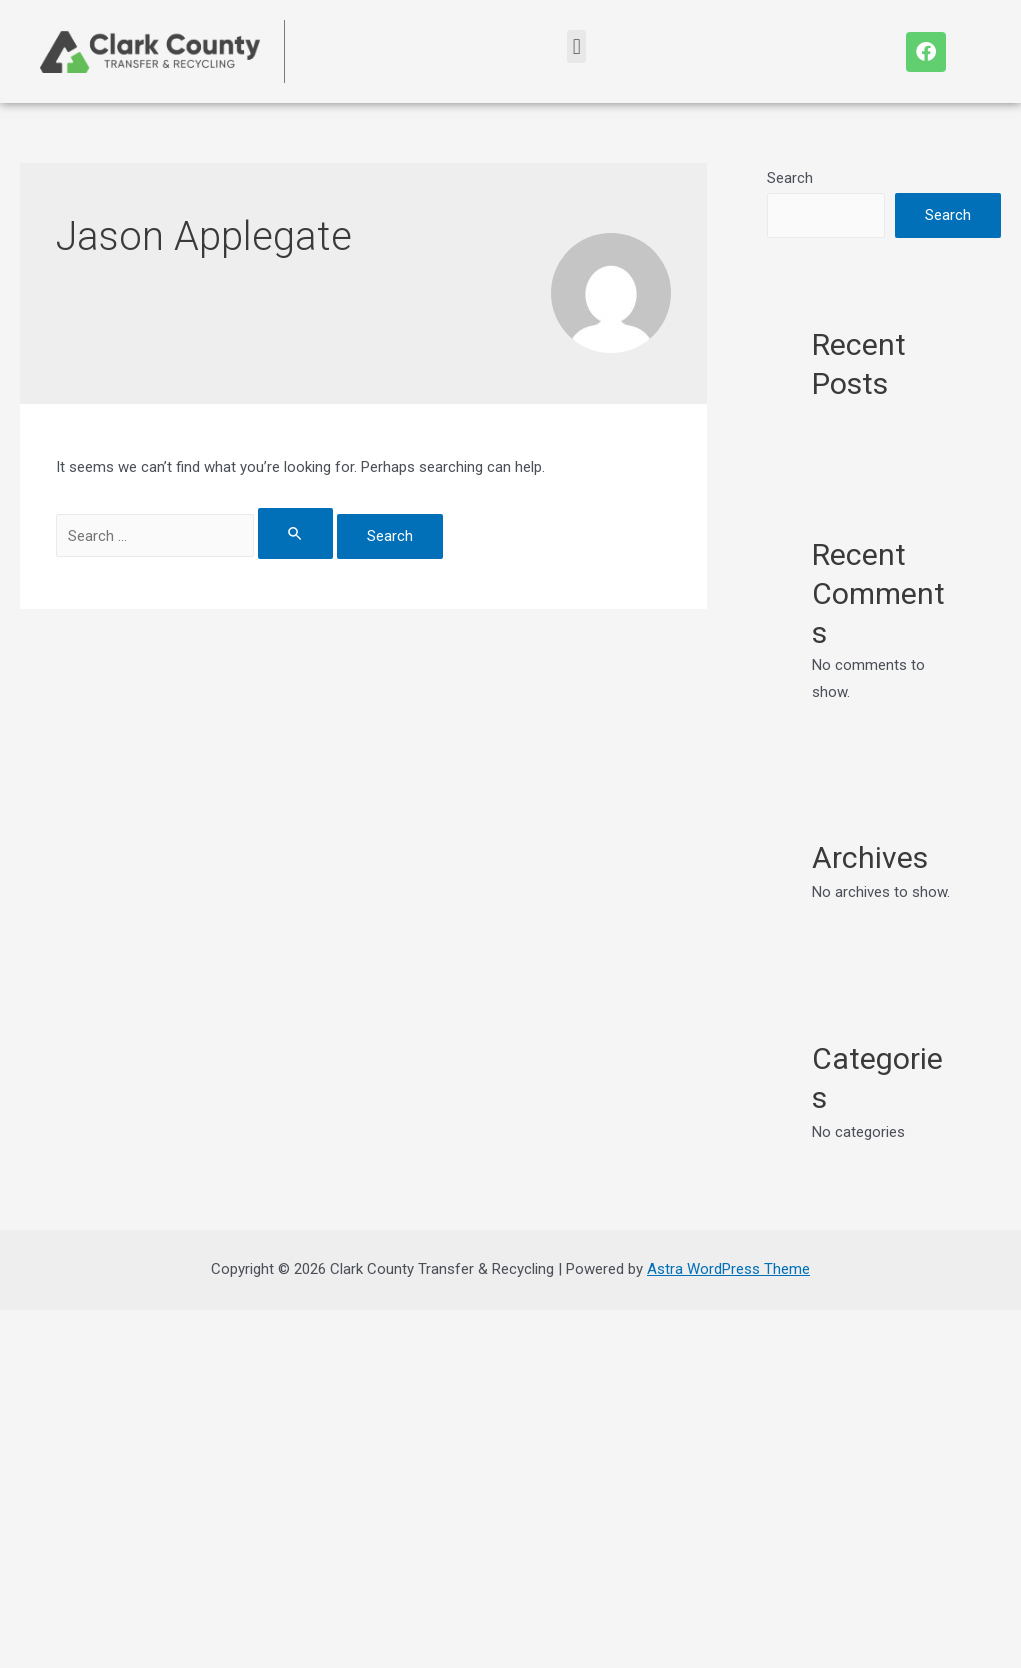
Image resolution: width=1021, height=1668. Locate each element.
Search (790, 178)
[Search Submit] (296, 533)
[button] (576, 46)
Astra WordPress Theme (728, 1269)
